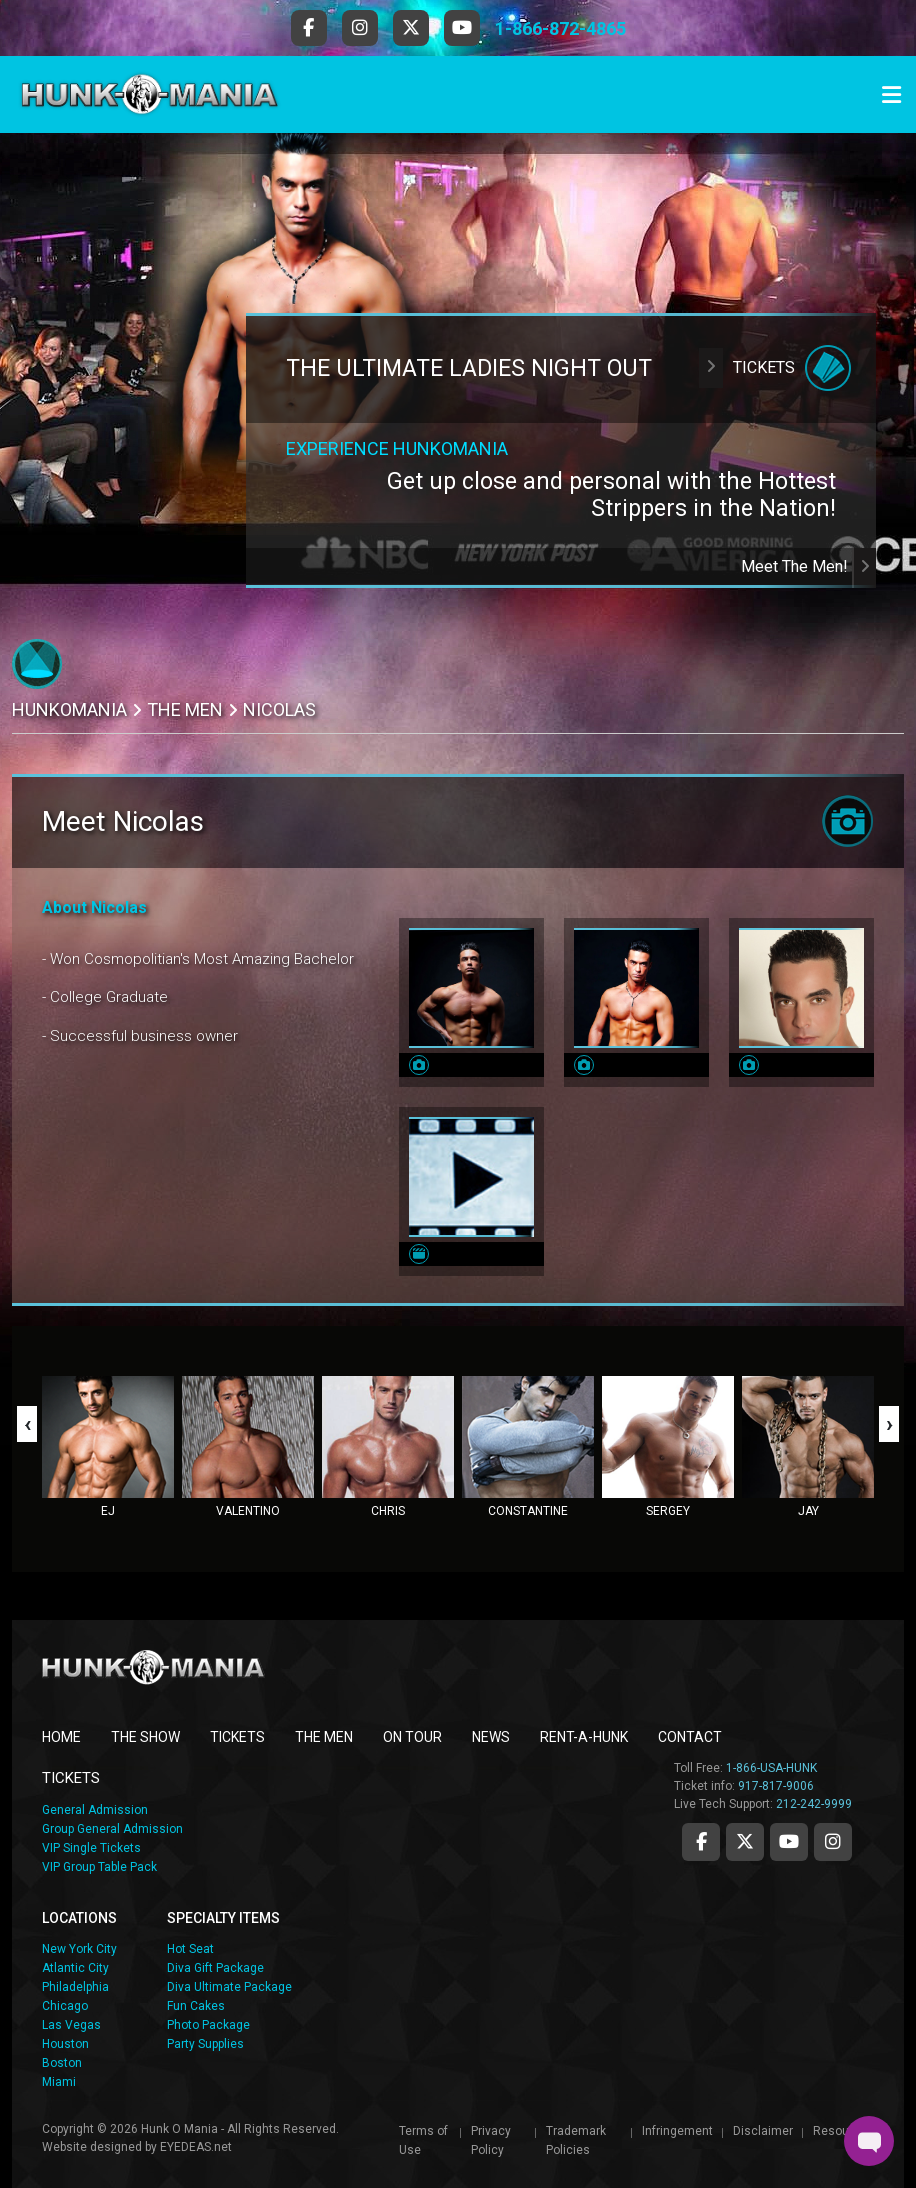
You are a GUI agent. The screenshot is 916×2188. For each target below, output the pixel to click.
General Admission (95, 1810)
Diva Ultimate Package (229, 1987)
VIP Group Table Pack (99, 1867)
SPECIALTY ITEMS (223, 1918)
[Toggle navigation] (891, 95)
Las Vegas (71, 2025)
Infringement (677, 2131)
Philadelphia (75, 1987)
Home (61, 1737)
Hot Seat (190, 1949)
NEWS (491, 1737)
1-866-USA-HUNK (771, 1768)
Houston (65, 2044)
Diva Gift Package (215, 1968)
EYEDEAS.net (196, 2147)
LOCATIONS (79, 1918)
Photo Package (208, 2025)
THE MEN (185, 709)
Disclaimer (763, 2131)
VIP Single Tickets (91, 1848)
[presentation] (27, 1424)
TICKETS (237, 1737)
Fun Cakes (196, 2006)
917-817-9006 (776, 1786)
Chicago (65, 2006)
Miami (59, 2082)
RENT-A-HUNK (584, 1737)
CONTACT (690, 1737)
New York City (79, 1949)
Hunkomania (69, 709)
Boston (62, 2063)
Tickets (775, 368)
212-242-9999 (814, 1804)
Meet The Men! (808, 566)
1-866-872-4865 (560, 28)
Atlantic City (75, 1968)
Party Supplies (205, 2044)
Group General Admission (112, 1829)
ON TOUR (412, 1737)
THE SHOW (145, 1737)
